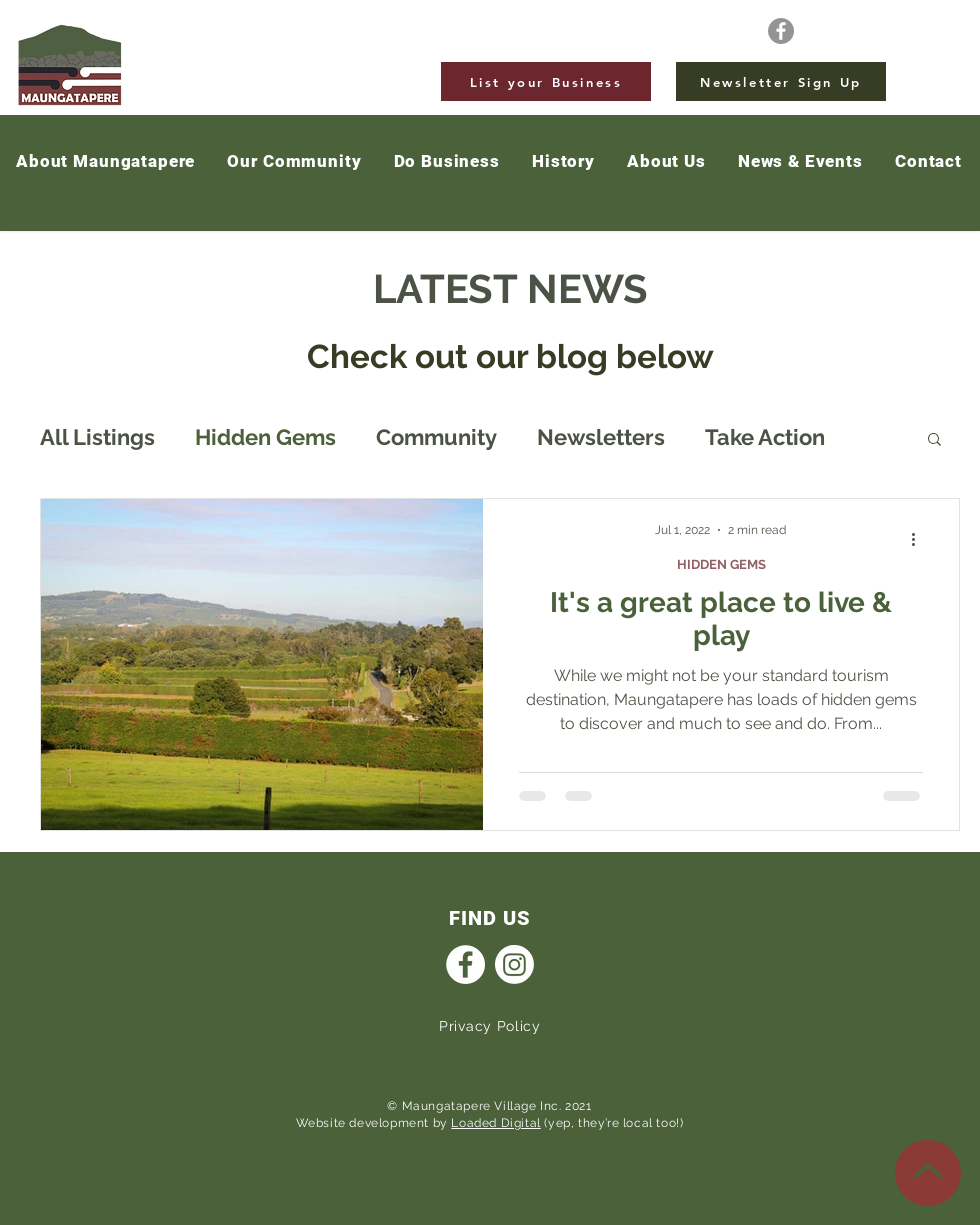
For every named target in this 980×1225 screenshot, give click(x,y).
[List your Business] (546, 81)
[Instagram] (514, 964)
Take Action (765, 437)
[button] (800, 162)
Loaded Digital (495, 1123)
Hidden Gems (265, 437)
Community (436, 437)
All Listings (97, 437)
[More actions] (920, 540)
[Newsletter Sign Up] (781, 81)
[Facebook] (781, 31)
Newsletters (601, 437)
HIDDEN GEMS (721, 564)
